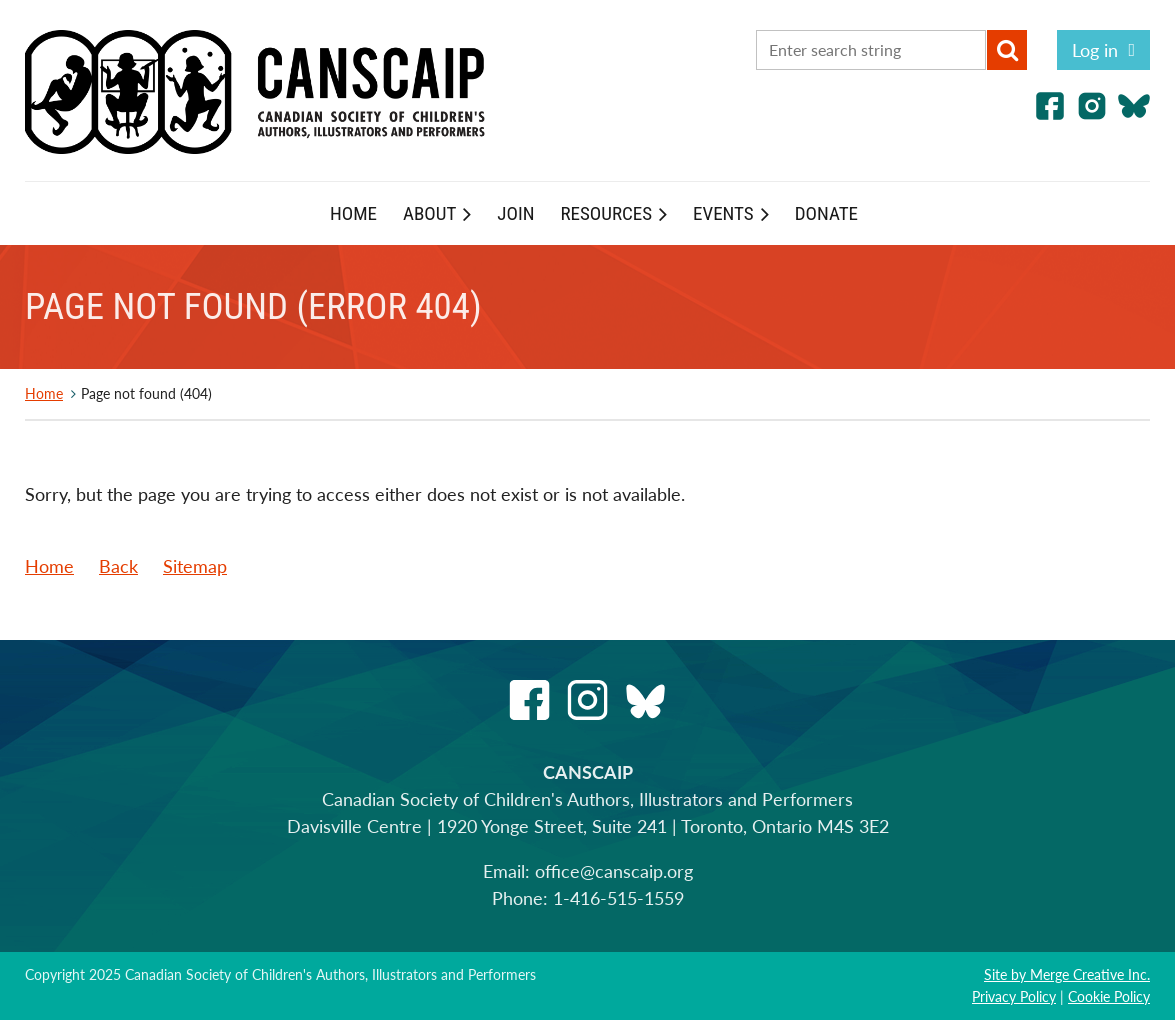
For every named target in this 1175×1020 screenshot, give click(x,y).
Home (44, 393)
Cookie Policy (1109, 996)
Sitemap (195, 566)
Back (118, 566)
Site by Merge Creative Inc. (1067, 974)
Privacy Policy (1014, 996)
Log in (1095, 50)
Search (1007, 50)
